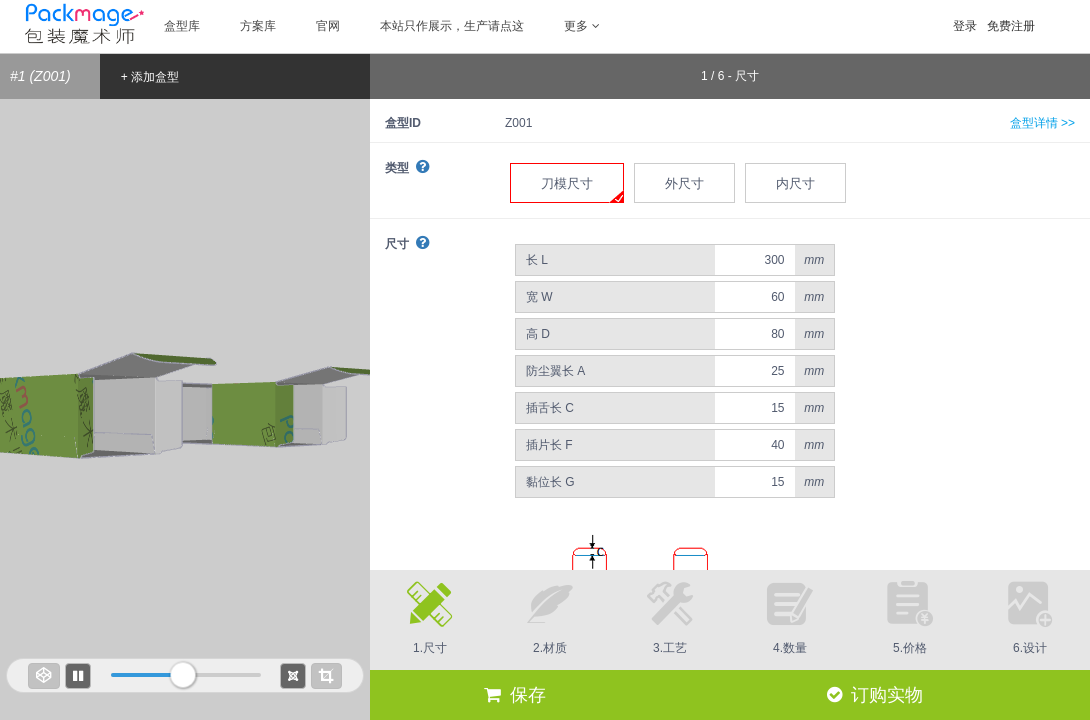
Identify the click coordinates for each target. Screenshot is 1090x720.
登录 (965, 26)
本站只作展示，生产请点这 (452, 26)
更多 (582, 26)
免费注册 (1011, 26)
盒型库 (182, 26)
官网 (328, 26)
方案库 (258, 26)
